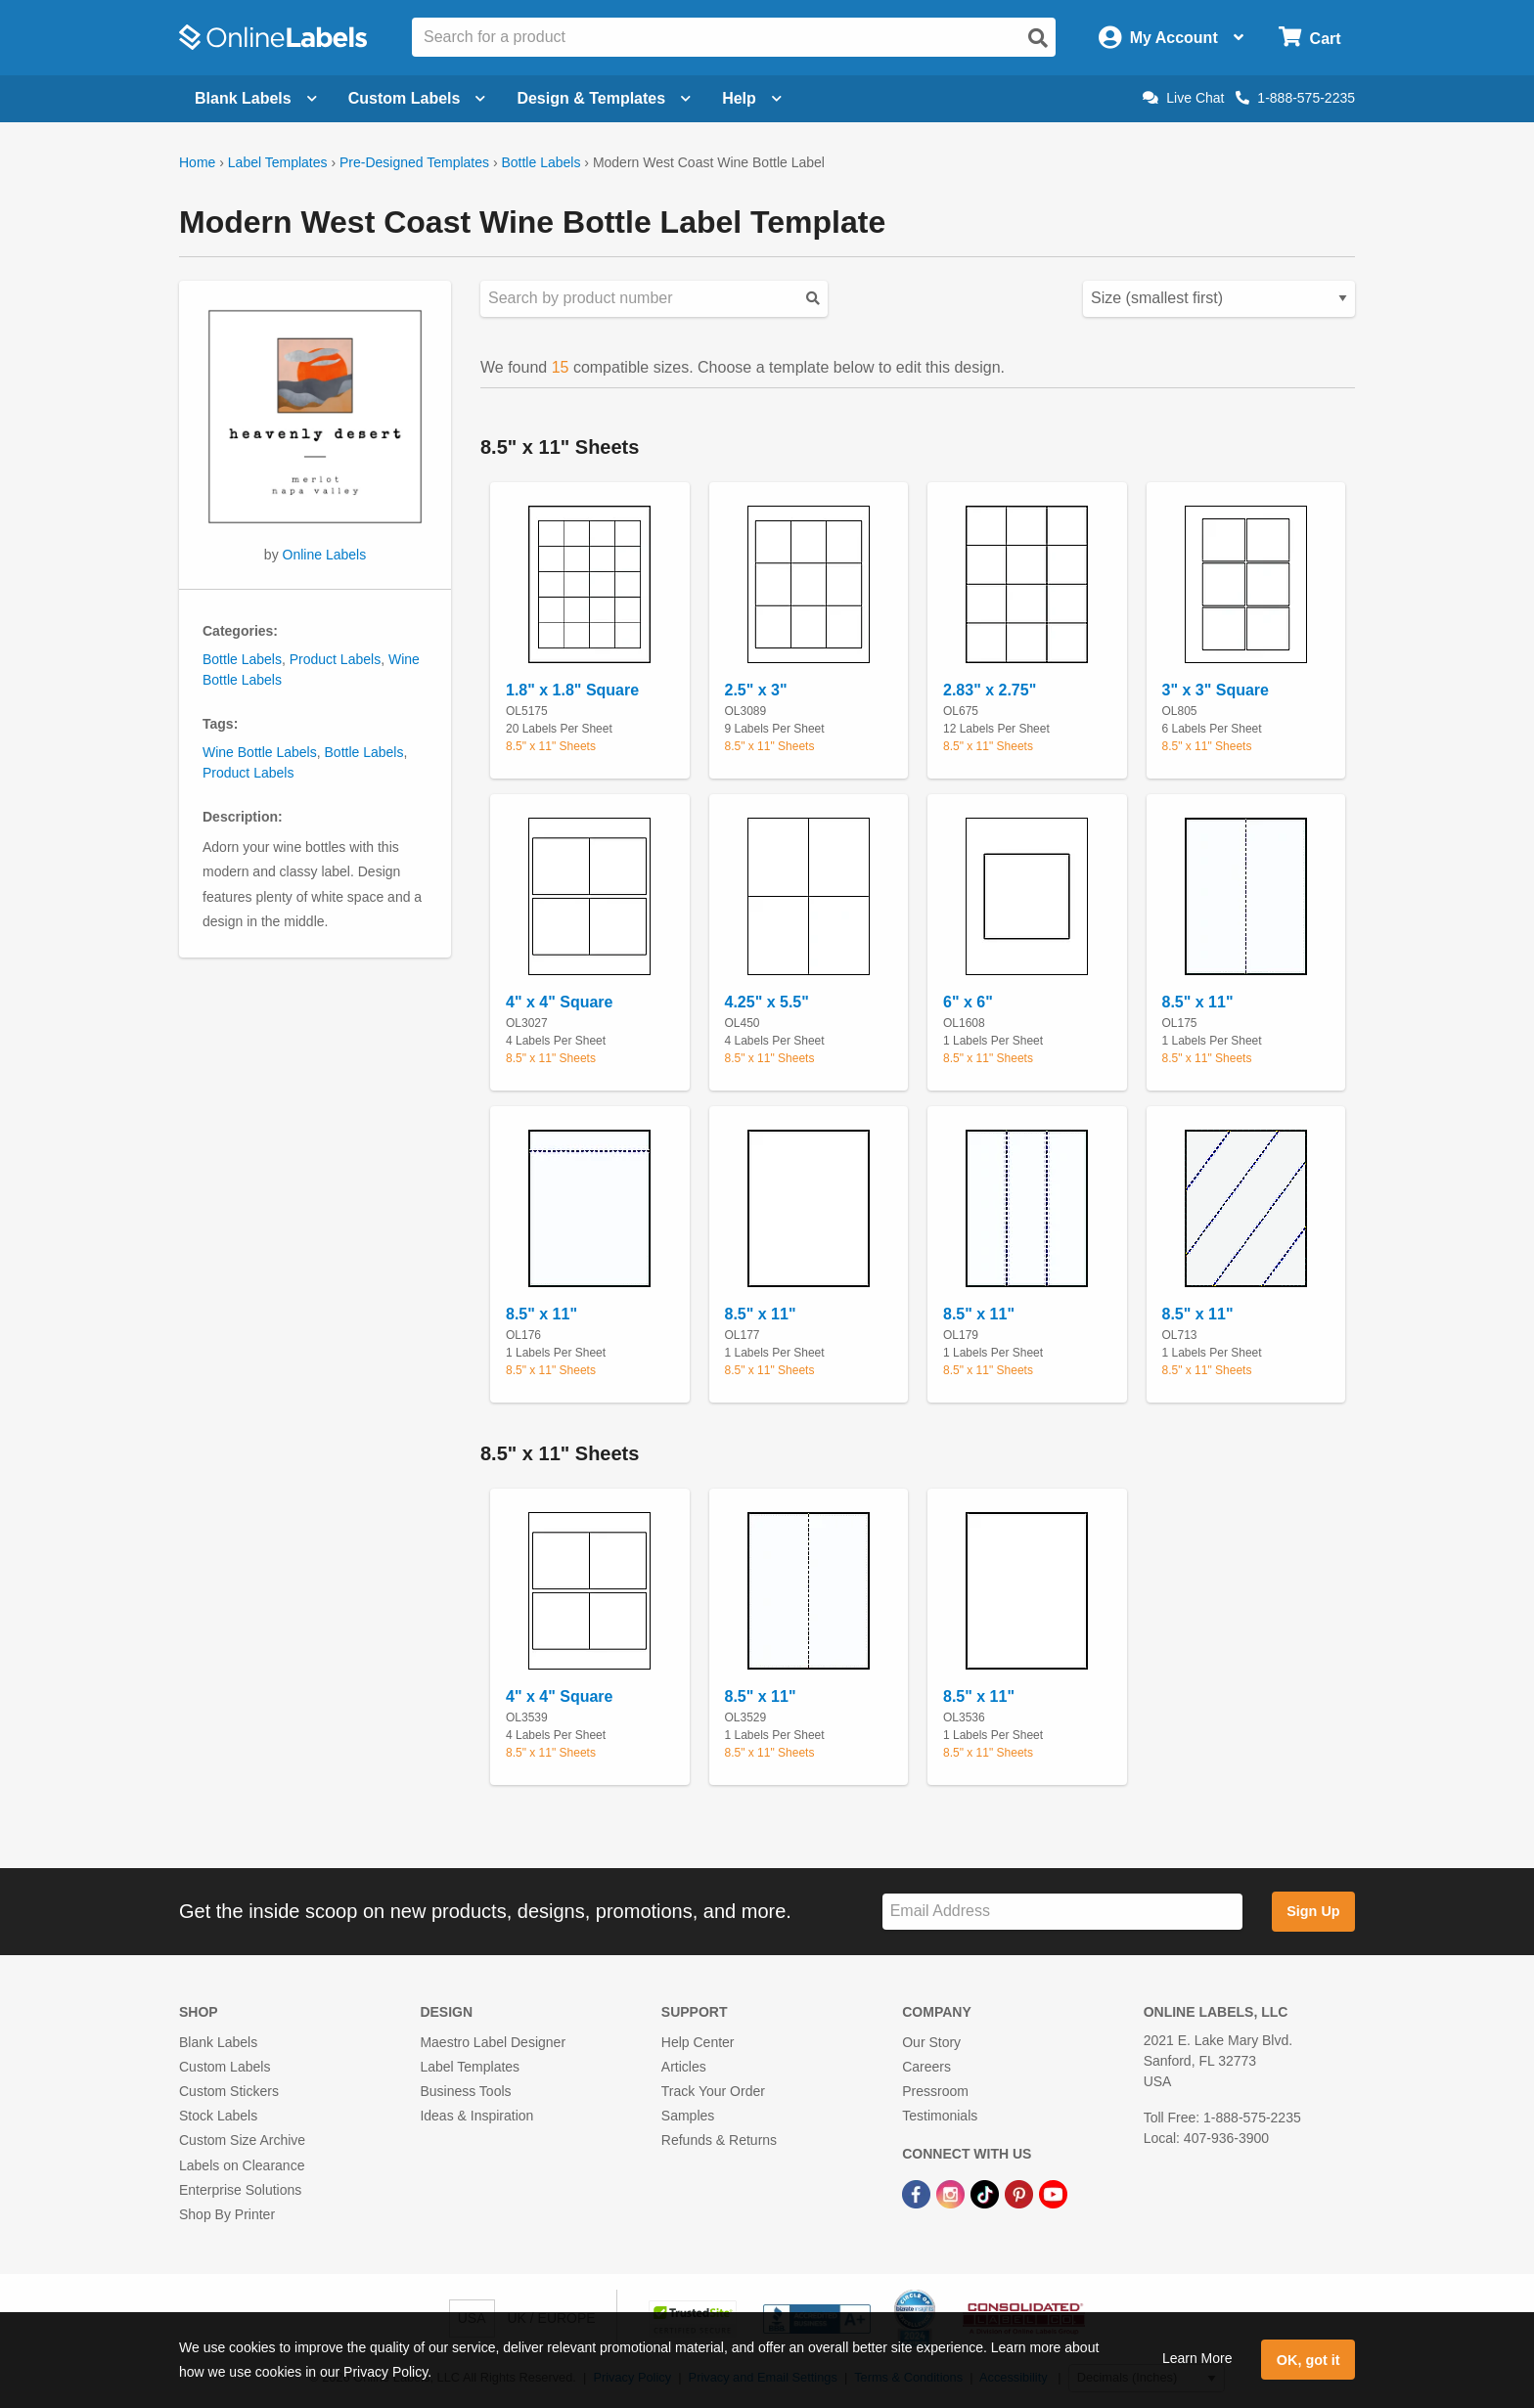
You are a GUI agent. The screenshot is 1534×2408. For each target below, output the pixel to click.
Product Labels (335, 659)
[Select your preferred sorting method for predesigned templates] (1219, 299)
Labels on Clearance (241, 2165)
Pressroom (935, 2091)
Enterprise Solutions (240, 2190)
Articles (683, 2066)
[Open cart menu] (1309, 38)
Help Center (698, 2042)
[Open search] (1038, 38)
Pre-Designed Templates (414, 162)
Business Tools (465, 2091)
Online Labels (325, 554)
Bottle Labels (540, 162)
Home (197, 162)
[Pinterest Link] (1021, 2194)
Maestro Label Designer (492, 2042)
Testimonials (939, 2115)
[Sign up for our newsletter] (1062, 1912)
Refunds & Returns (719, 2140)
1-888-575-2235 (1295, 98)
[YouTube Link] (1053, 2194)
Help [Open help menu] (752, 98)
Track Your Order (713, 2091)
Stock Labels (218, 2115)
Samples (687, 2115)
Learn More (1197, 2358)
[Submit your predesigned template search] (813, 299)
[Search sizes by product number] (654, 299)
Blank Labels (218, 2042)
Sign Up (1312, 1911)
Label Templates (278, 162)
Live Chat (1183, 98)
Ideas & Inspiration (476, 2115)
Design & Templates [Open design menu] (604, 98)
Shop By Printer (227, 2214)
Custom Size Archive (242, 2140)
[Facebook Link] (918, 2194)
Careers (926, 2066)
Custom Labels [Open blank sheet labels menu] (417, 98)
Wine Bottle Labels (260, 752)
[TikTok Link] (986, 2194)
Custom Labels (224, 2066)
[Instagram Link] (952, 2194)
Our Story (931, 2042)
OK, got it (1308, 2360)
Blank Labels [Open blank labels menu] (256, 98)
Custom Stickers (229, 2091)
